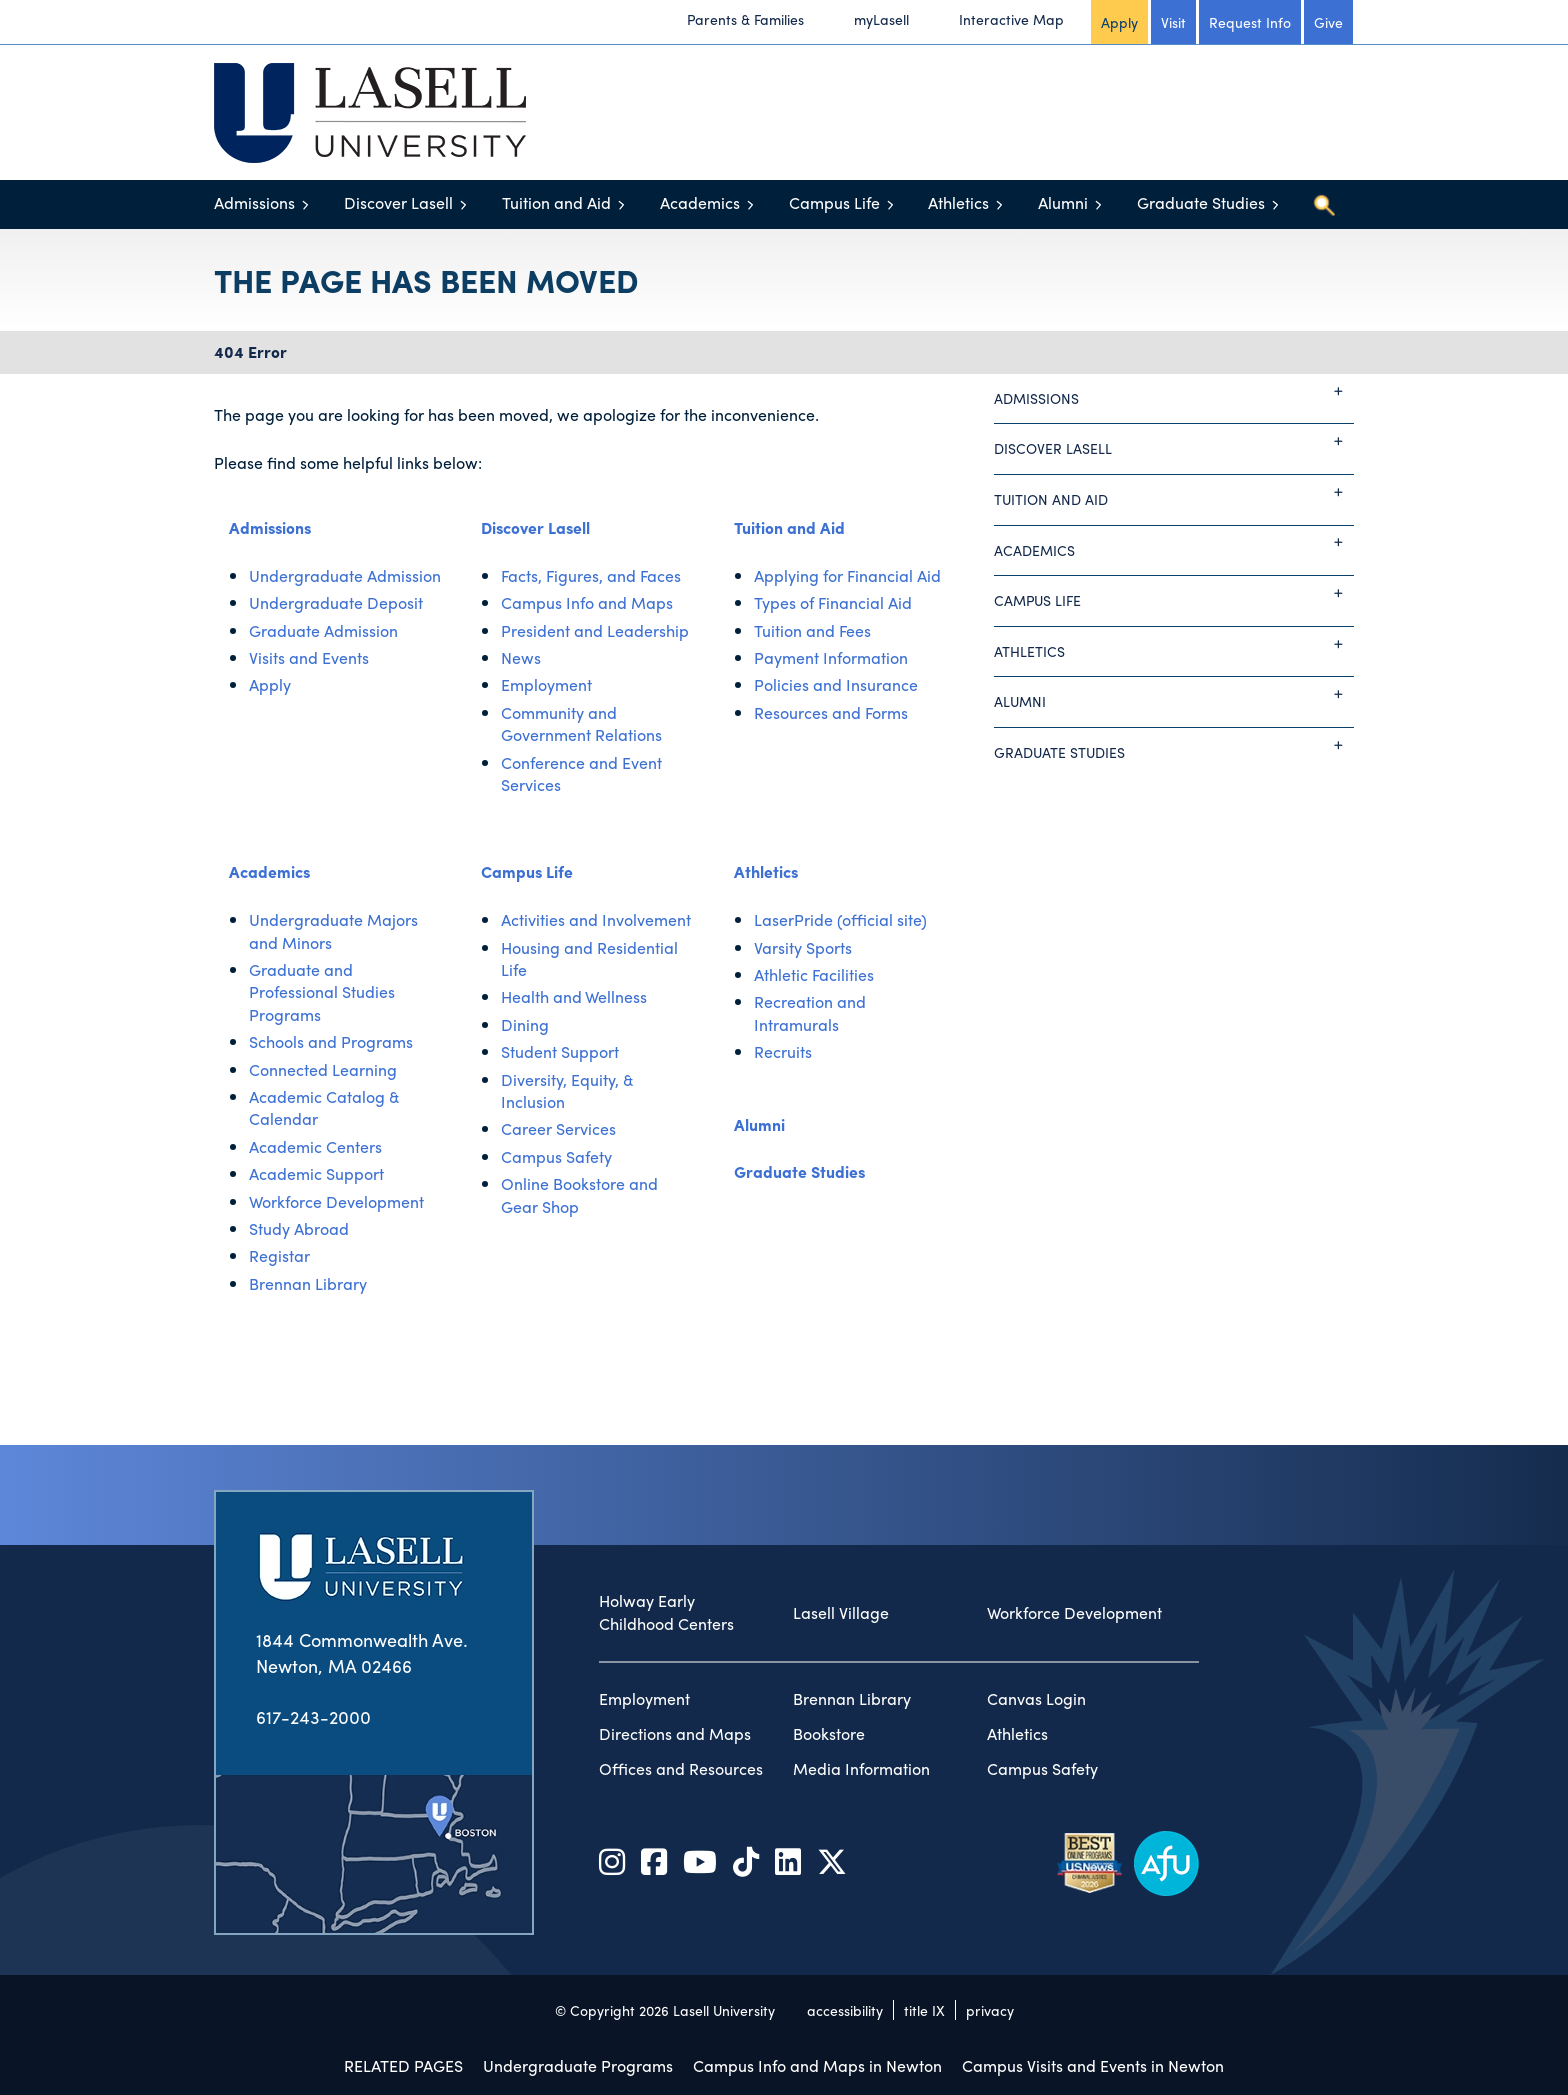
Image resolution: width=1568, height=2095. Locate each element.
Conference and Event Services (581, 773)
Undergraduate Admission (345, 575)
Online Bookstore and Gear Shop (579, 1194)
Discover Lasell (398, 202)
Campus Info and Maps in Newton (817, 2065)
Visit (1173, 22)
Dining (525, 1024)
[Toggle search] (1324, 205)
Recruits (783, 1051)
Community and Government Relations (581, 723)
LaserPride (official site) (840, 919)
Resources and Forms (831, 712)
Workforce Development (336, 1201)
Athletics (958, 202)
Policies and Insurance (836, 684)
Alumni (1063, 202)
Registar (279, 1255)
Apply (1119, 22)
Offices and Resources (681, 1769)
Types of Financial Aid (833, 602)
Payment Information (831, 657)
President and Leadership (595, 630)
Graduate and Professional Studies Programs (322, 992)
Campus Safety (556, 1156)
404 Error (250, 351)
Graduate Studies (1201, 202)
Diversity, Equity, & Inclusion (567, 1090)
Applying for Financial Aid (847, 575)
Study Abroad (299, 1228)
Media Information (861, 1769)
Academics (700, 202)
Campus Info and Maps (587, 602)
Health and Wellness (574, 996)
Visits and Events (309, 657)
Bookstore (829, 1734)
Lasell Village (841, 1613)
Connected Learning (323, 1069)
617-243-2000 (313, 1716)
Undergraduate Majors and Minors (333, 930)
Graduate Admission (323, 630)
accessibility (845, 2010)
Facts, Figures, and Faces (591, 575)
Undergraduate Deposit (336, 602)
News (521, 657)
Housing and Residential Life (589, 958)
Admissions (254, 202)
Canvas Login (1036, 1699)
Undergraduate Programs (578, 2065)
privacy (990, 2010)
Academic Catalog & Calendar (324, 1107)
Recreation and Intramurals (810, 1012)
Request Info (1250, 22)
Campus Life (834, 202)
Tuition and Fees (812, 630)
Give (1328, 22)
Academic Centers (315, 1146)
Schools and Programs (331, 1041)
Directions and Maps (675, 1734)
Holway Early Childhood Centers (666, 1612)
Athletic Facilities (814, 974)
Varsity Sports (803, 947)
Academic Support (316, 1173)
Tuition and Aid (556, 202)
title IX (924, 2010)
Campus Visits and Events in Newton (1093, 2065)
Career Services (558, 1128)
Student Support (560, 1051)
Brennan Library (308, 1283)
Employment (546, 684)
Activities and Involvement (596, 919)
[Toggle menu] (305, 204)
